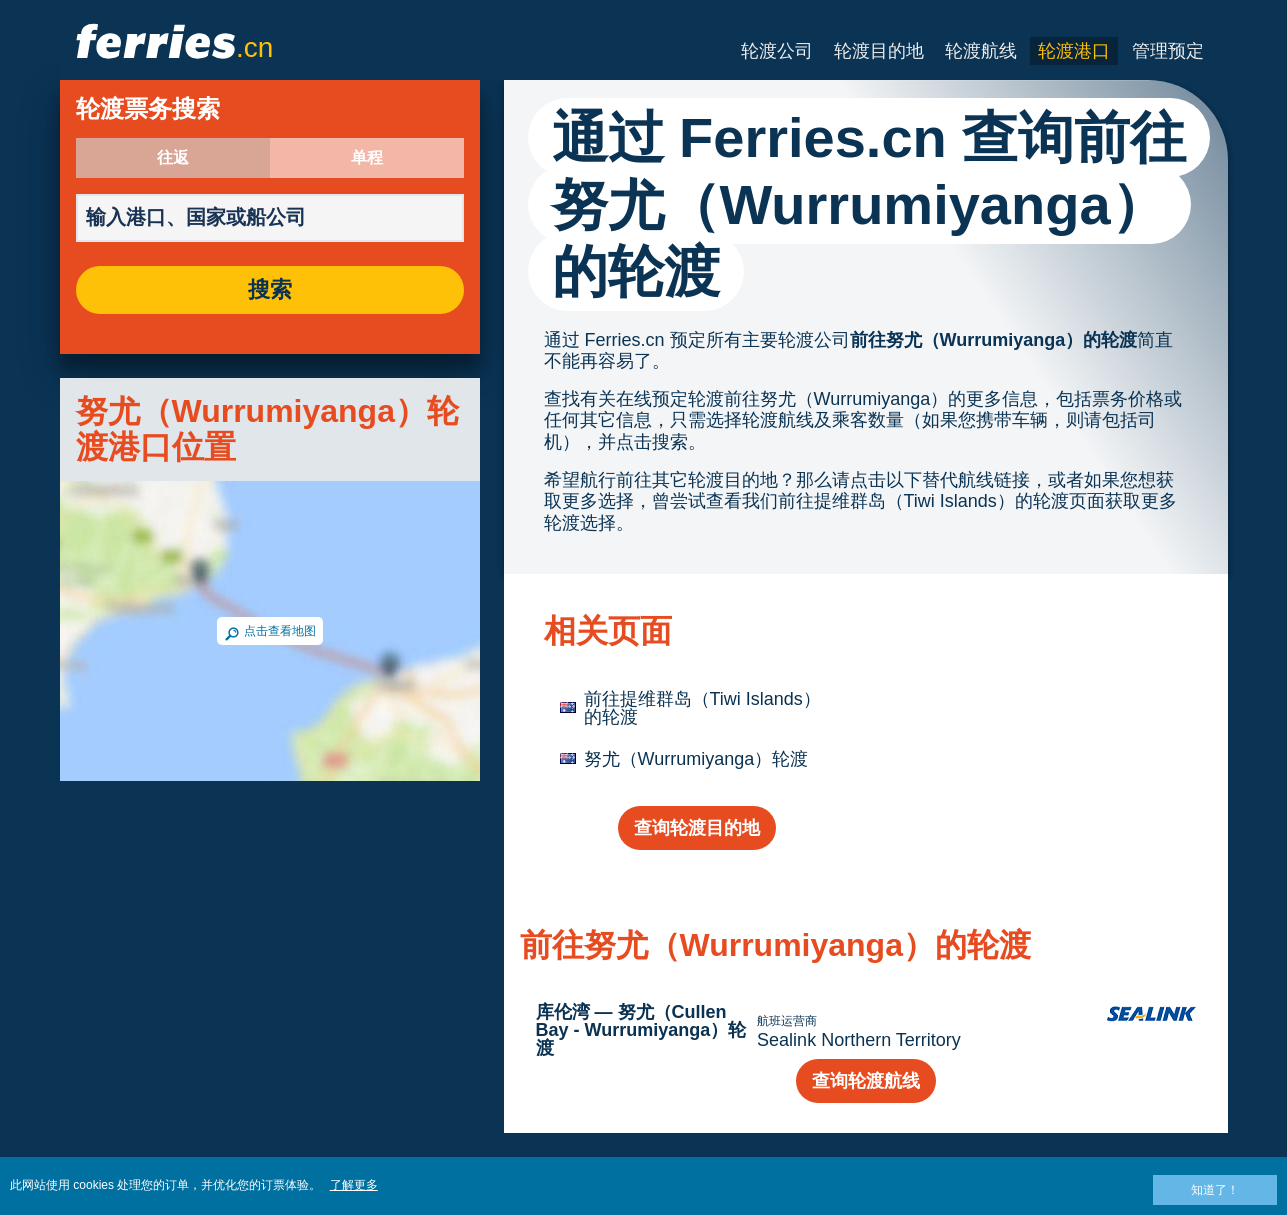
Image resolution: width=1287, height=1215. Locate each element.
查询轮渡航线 (866, 1081)
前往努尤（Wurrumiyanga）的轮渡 (994, 340)
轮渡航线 (981, 51)
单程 (367, 158)
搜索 (270, 290)
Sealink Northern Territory (859, 1040)
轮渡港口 (1074, 51)
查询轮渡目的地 (697, 828)
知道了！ (1215, 1190)
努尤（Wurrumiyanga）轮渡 (696, 759)
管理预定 (1168, 51)
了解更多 (354, 1185)
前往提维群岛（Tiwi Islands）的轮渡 (702, 708)
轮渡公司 (777, 51)
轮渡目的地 (879, 51)
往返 (173, 158)
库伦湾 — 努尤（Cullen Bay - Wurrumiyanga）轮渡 (641, 1030)
